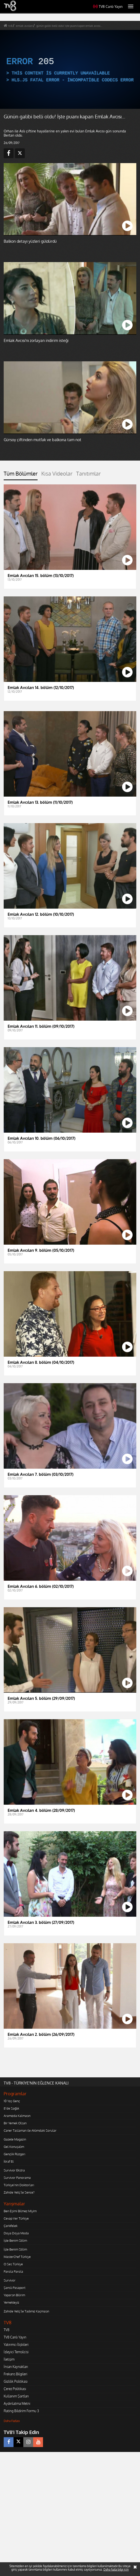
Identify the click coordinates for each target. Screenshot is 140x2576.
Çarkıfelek (10, 2226)
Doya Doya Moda (16, 2233)
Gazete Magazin (15, 2139)
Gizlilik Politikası (16, 2381)
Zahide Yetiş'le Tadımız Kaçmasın (26, 2311)
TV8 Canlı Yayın (108, 6)
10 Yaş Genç (12, 2101)
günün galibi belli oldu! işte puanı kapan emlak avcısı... (69, 26)
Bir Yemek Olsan (15, 2123)
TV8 (6, 2330)
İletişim (9, 2359)
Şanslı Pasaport (14, 2288)
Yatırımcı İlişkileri (16, 2344)
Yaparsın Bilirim (14, 2295)
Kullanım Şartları (16, 2396)
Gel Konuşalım (14, 2147)
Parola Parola (13, 2271)
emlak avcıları (24, 26)
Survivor (9, 2280)
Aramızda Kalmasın (17, 2116)
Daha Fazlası (12, 2421)
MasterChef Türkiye (17, 2257)
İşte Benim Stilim (15, 2240)
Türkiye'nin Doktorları (19, 2185)
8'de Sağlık (11, 2108)
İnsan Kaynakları (16, 2367)
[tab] (21, 475)
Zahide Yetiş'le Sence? (19, 2192)
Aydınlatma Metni (17, 2403)
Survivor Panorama (17, 2178)
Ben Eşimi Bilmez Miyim (20, 2211)
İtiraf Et (9, 2161)
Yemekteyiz (11, 2302)
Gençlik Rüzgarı (14, 2154)
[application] (70, 69)
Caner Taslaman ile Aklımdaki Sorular (30, 2130)
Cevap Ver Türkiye (16, 2218)
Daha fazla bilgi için (116, 2569)
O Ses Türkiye (13, 2264)
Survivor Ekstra (14, 2170)
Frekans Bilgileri (15, 2374)
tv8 (10, 26)
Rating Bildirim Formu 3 (21, 2411)
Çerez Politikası (15, 2389)
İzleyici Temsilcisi (16, 2352)
